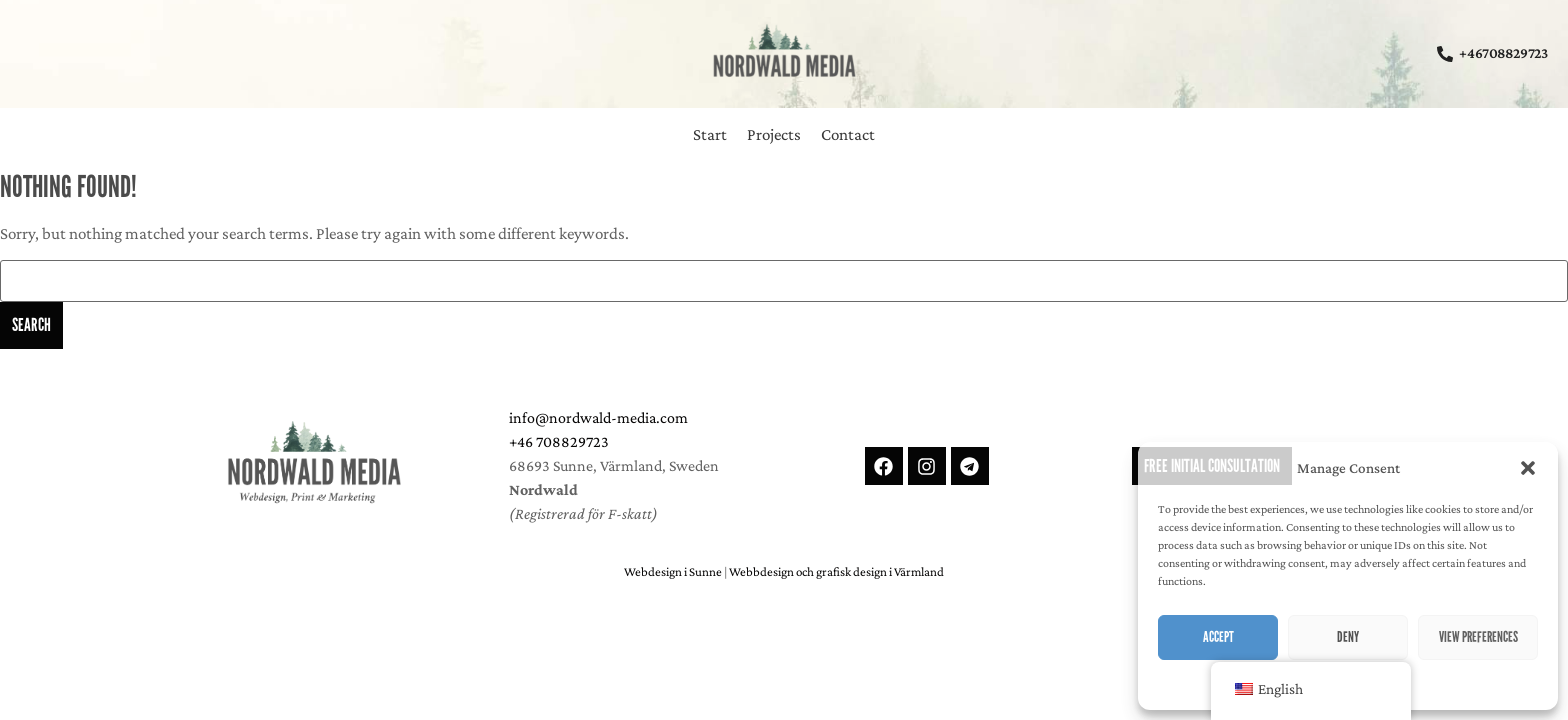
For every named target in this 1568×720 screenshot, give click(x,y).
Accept (1218, 637)
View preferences (1478, 637)
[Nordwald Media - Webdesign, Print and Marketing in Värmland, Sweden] (314, 462)
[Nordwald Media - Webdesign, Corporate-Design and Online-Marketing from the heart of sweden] (784, 50)
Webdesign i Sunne (673, 571)
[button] (1528, 468)
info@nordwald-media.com (598, 417)
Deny (1348, 637)
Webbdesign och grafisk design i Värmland (836, 571)
